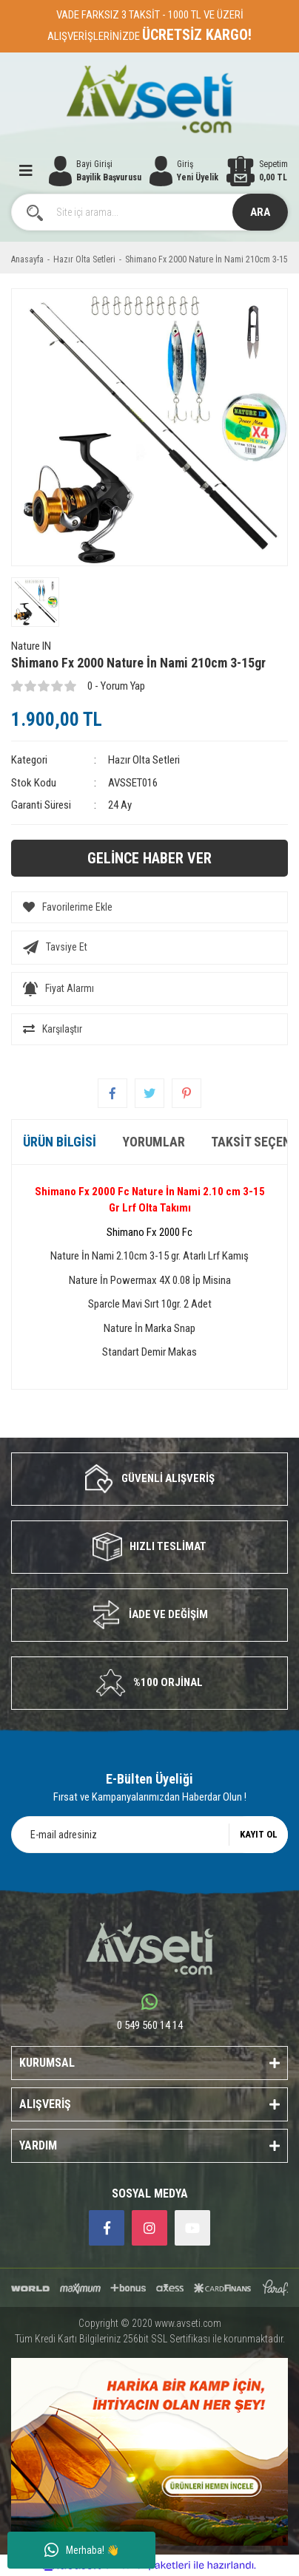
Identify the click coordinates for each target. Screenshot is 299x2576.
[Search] (149, 212)
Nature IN (31, 646)
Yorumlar (153, 1141)
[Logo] (150, 99)
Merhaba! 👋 (81, 2550)
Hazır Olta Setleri (144, 760)
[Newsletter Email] (149, 1834)
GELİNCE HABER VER (149, 858)
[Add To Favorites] (149, 907)
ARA (260, 212)
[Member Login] (184, 170)
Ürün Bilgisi (59, 1141)
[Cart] (257, 170)
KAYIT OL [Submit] (259, 1834)
